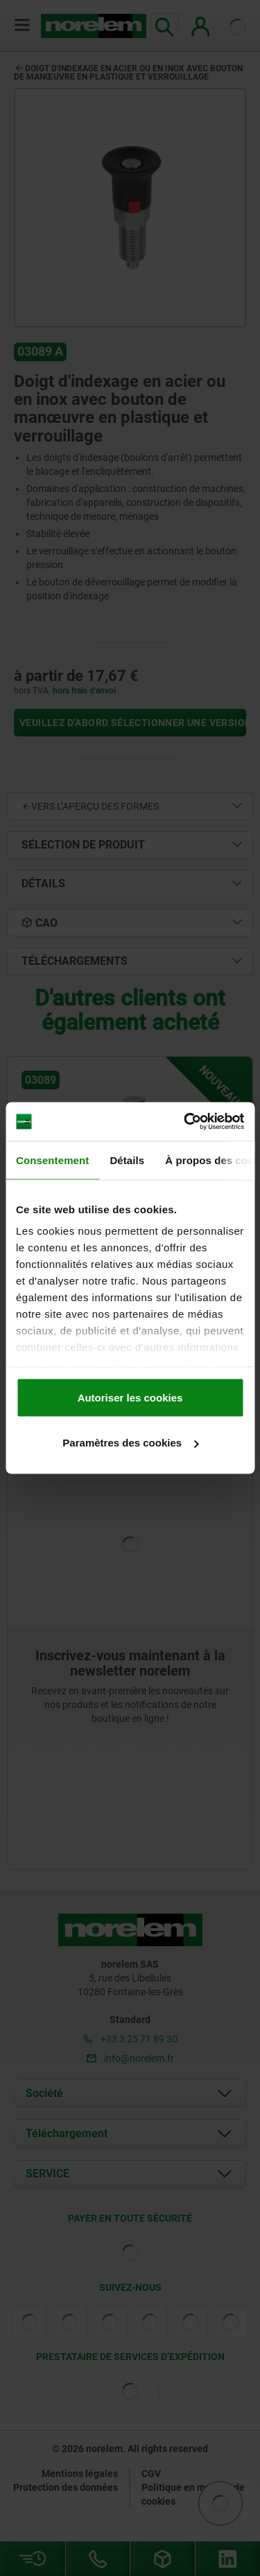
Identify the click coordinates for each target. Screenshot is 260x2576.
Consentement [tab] (52, 1159)
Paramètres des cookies (130, 1443)
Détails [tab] (127, 1159)
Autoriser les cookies (130, 1397)
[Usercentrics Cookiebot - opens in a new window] (185, 1122)
